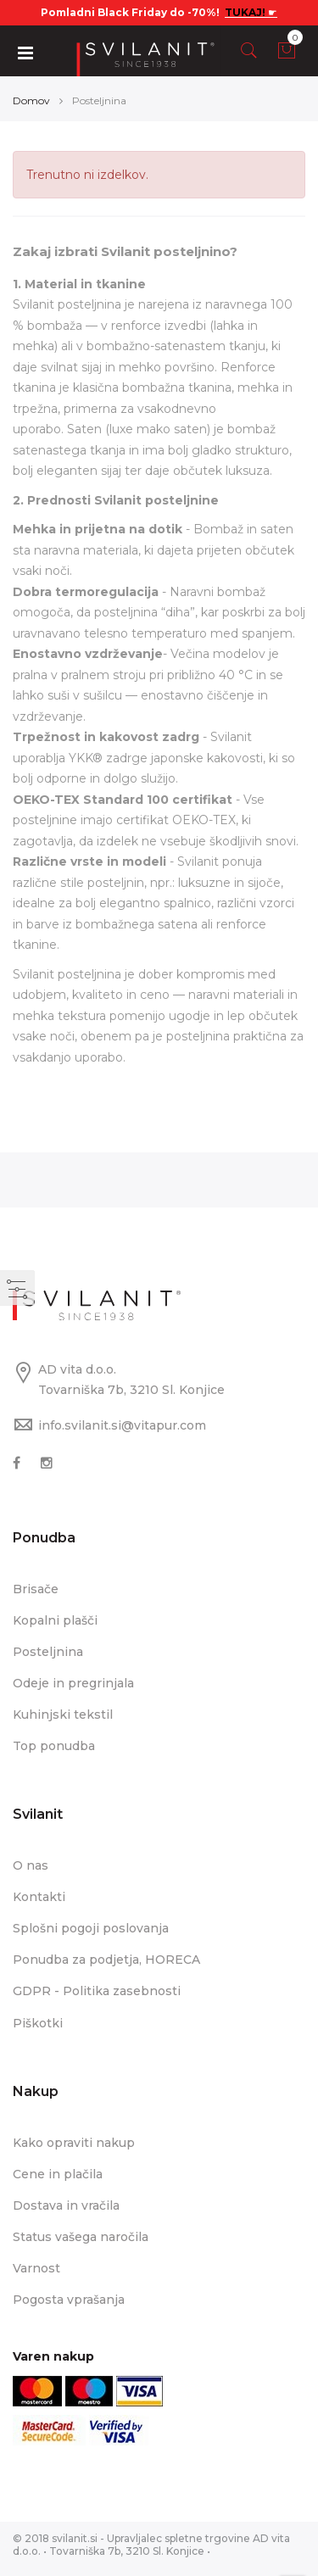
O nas (30, 1865)
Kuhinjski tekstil (63, 1714)
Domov (31, 100)
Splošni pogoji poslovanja (91, 1928)
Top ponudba (54, 1746)
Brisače (36, 1589)
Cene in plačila (58, 2174)
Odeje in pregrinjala (73, 1683)
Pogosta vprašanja (69, 2299)
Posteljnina (48, 1651)
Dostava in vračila (66, 2205)
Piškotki (38, 2023)
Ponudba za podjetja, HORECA (106, 1959)
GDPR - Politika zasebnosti (97, 1991)
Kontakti (39, 1896)
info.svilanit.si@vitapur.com (122, 1425)
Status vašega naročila (80, 2236)
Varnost (36, 2268)
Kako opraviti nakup (74, 2142)
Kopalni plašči (55, 1620)
